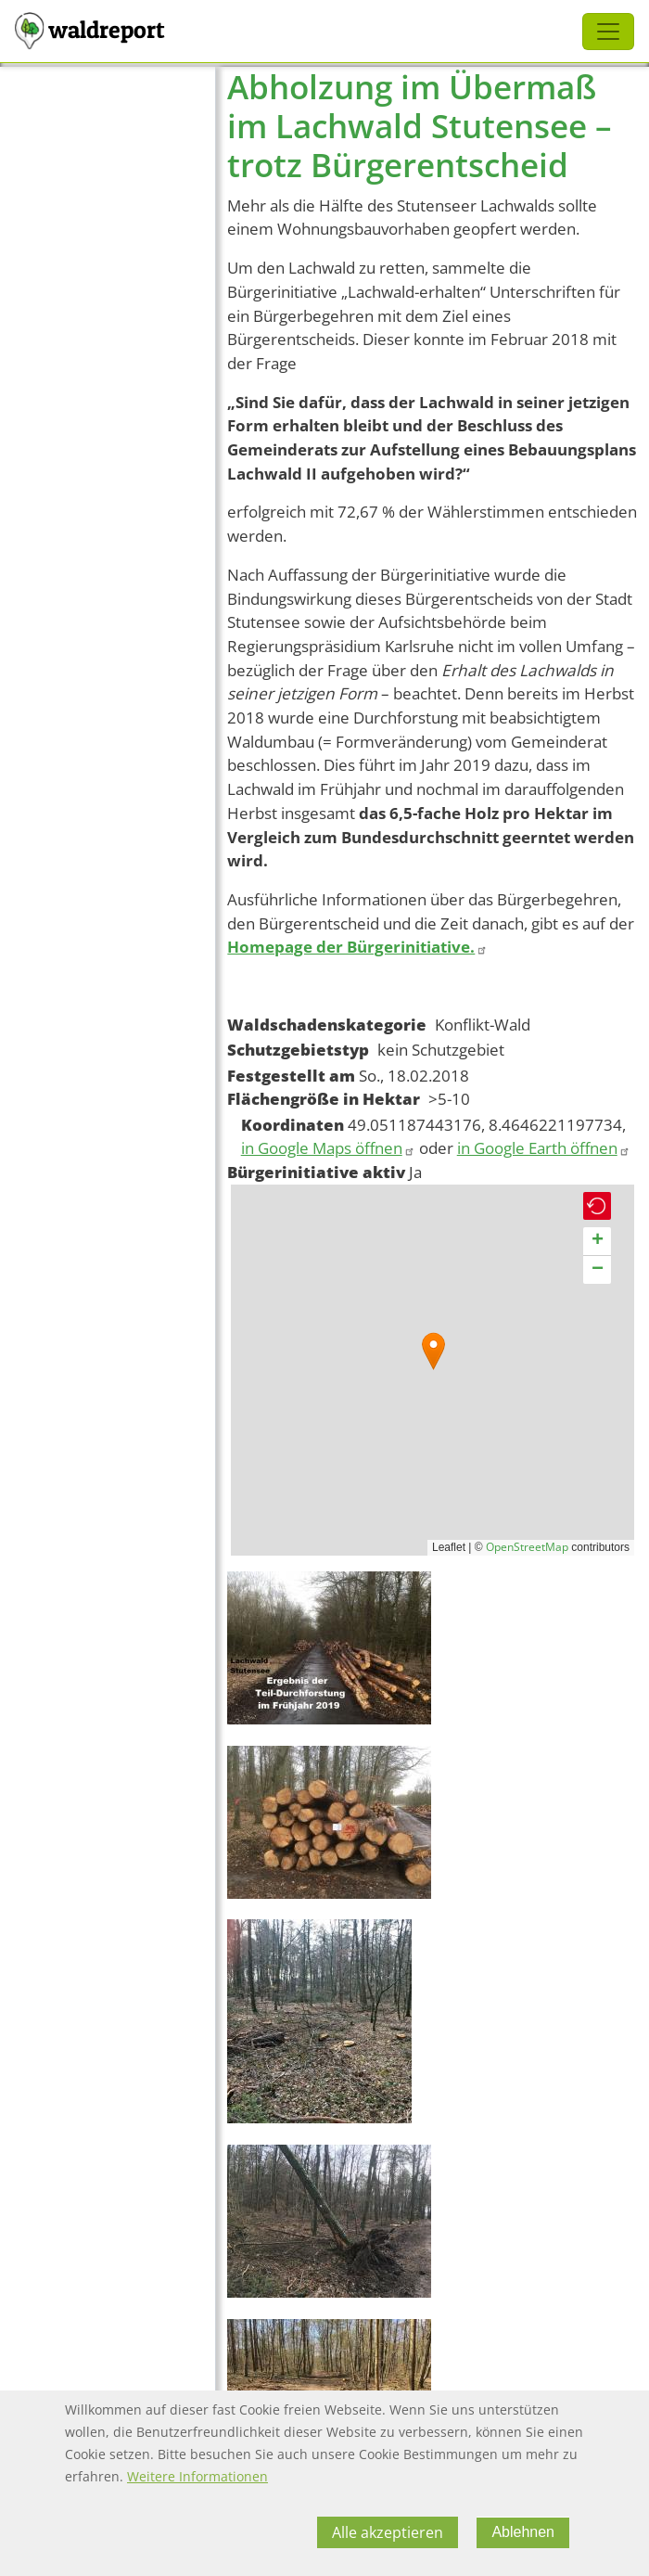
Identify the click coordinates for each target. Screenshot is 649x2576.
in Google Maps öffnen (328, 1148)
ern (534, 837)
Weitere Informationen (197, 2476)
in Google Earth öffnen (543, 1148)
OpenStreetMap (527, 1547)
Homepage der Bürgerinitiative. (357, 946)
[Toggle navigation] (608, 31)
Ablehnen (522, 2532)
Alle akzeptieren (387, 2532)
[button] (433, 1351)
